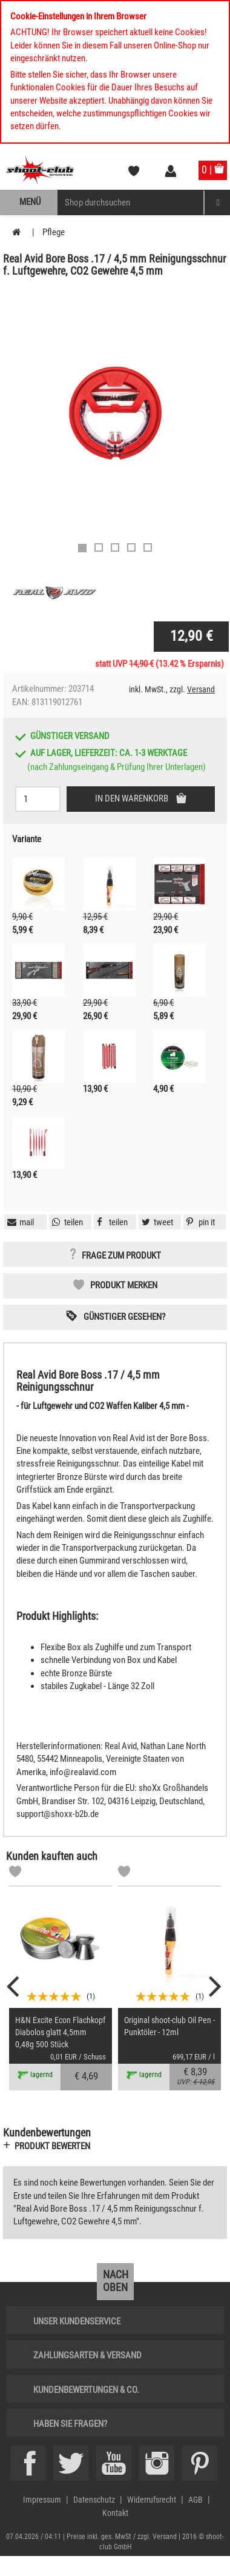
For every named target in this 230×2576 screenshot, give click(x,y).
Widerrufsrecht (151, 2499)
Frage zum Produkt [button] (121, 1255)
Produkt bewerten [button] (52, 2146)
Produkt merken (123, 1285)
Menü (30, 201)
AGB (195, 2499)
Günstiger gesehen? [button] (124, 1316)
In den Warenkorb (132, 798)
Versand (201, 689)
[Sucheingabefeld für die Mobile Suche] (131, 202)
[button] (199, 1222)
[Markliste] (15, 1873)
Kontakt (115, 2513)
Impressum (42, 2499)
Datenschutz (94, 2499)
